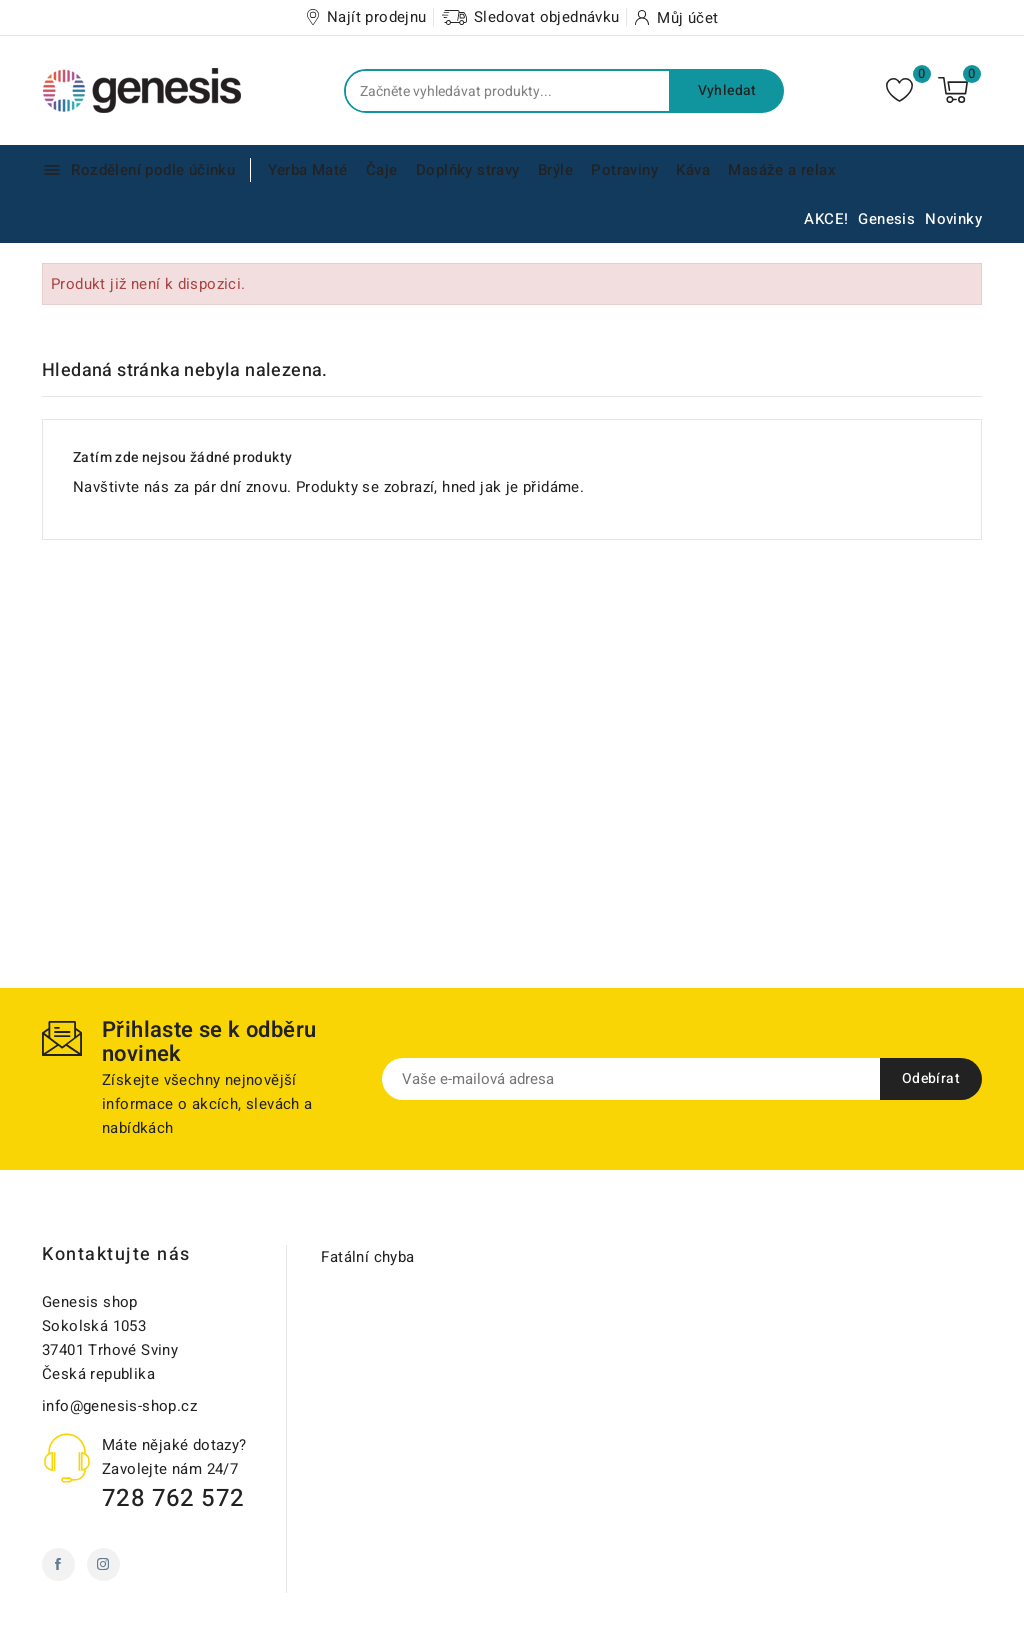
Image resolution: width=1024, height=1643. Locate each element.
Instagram (103, 1564)
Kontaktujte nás (116, 1254)
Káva (693, 170)
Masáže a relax (782, 170)
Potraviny (624, 170)
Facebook (58, 1564)
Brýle (555, 170)
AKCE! (826, 219)
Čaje (382, 170)
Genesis (886, 219)
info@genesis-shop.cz (119, 1406)
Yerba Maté (308, 170)
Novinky (953, 219)
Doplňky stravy (468, 170)
